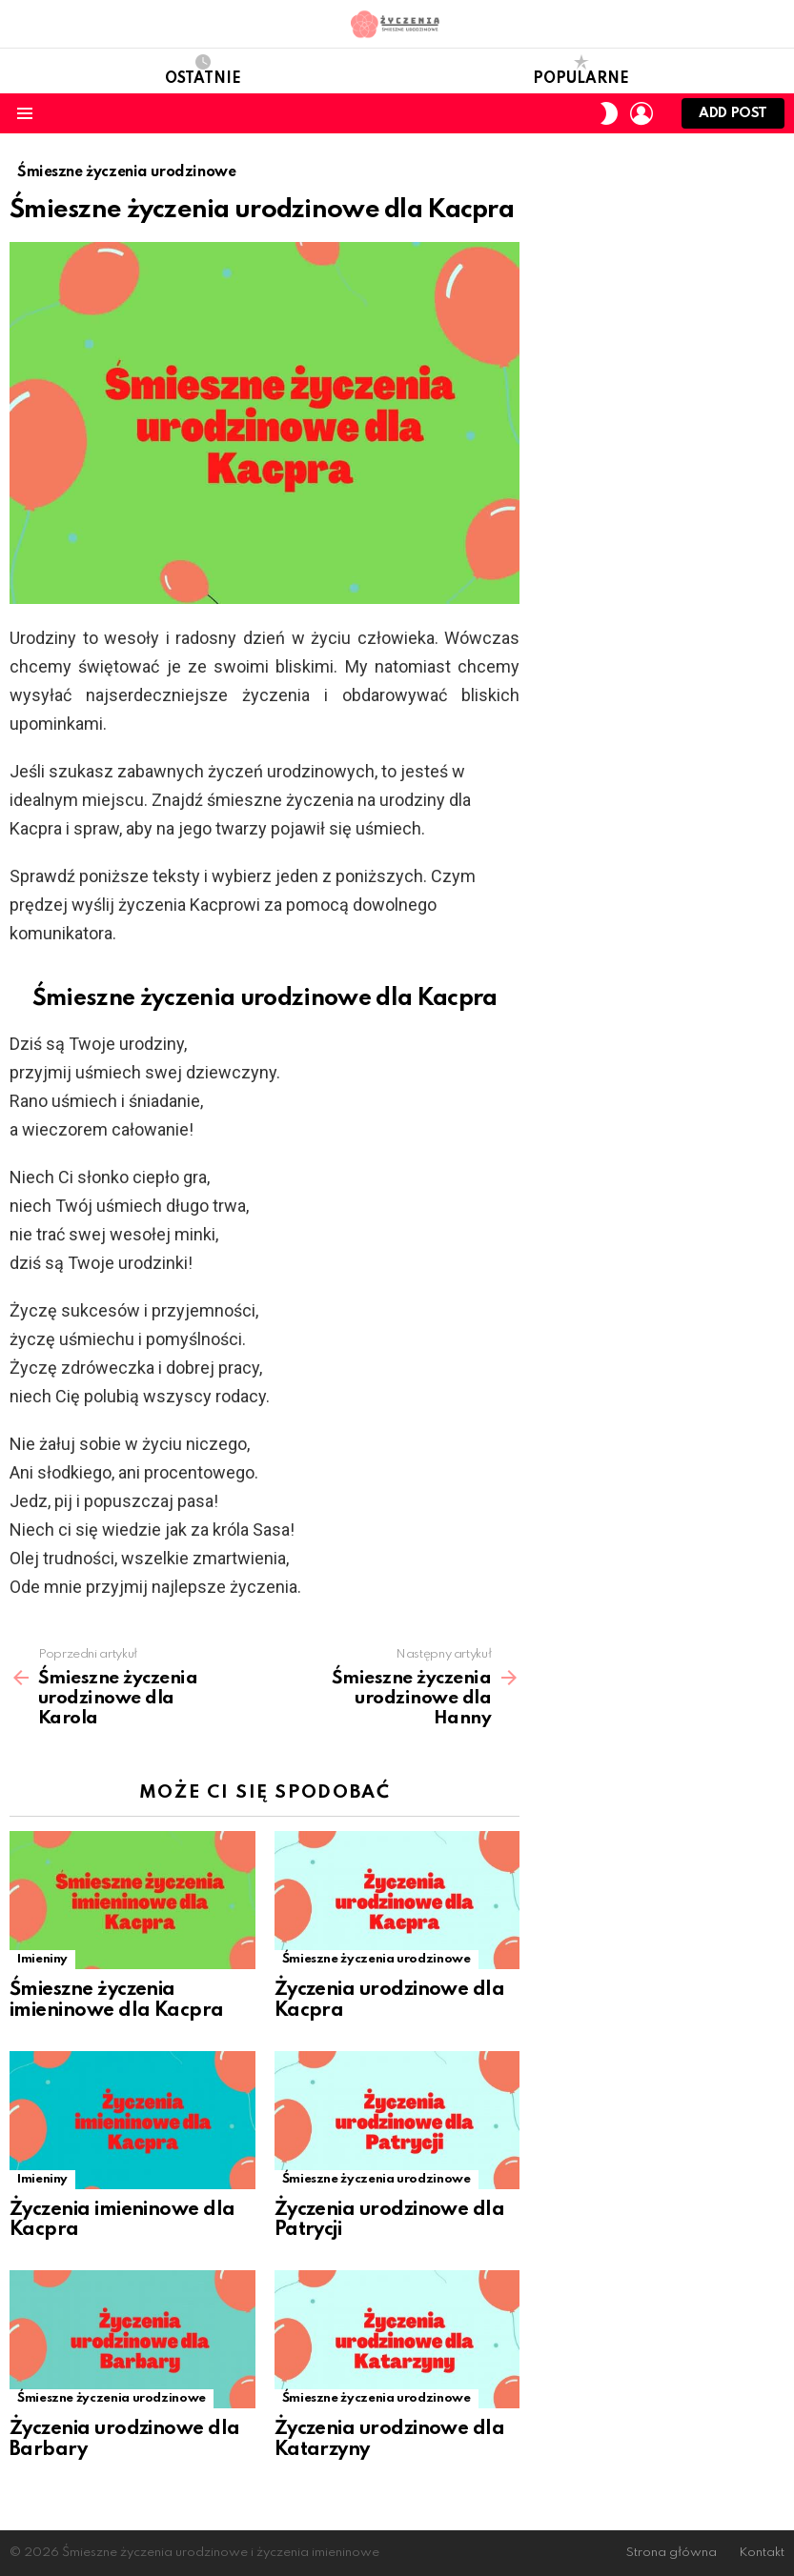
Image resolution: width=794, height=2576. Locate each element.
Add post (733, 118)
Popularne (581, 70)
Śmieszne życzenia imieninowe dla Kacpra (117, 2001)
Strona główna (671, 2552)
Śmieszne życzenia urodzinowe (376, 1959)
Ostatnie (203, 70)
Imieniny (42, 1959)
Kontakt (761, 2552)
